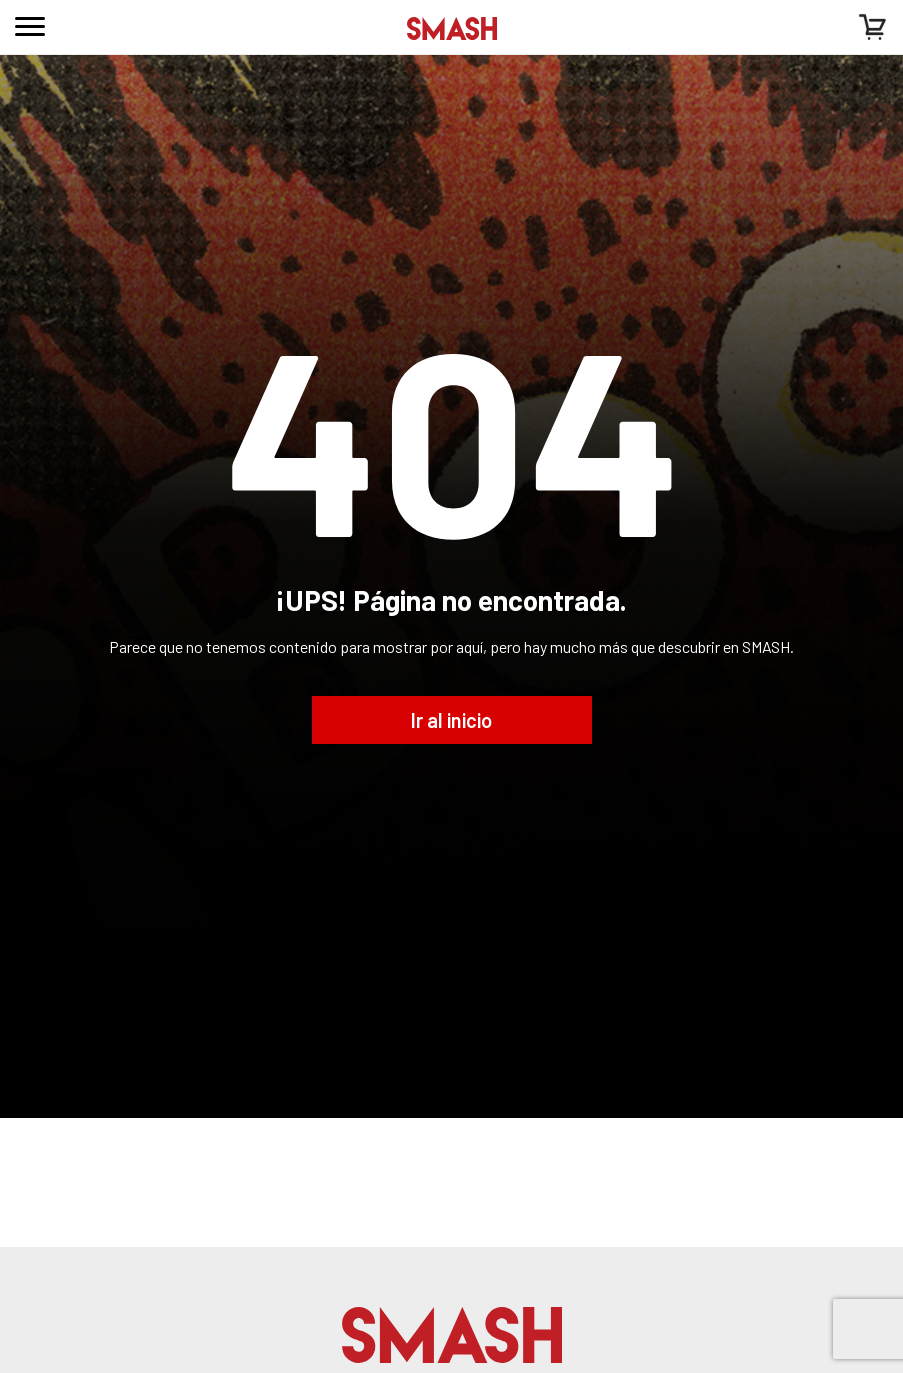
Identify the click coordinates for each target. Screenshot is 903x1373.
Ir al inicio (451, 720)
